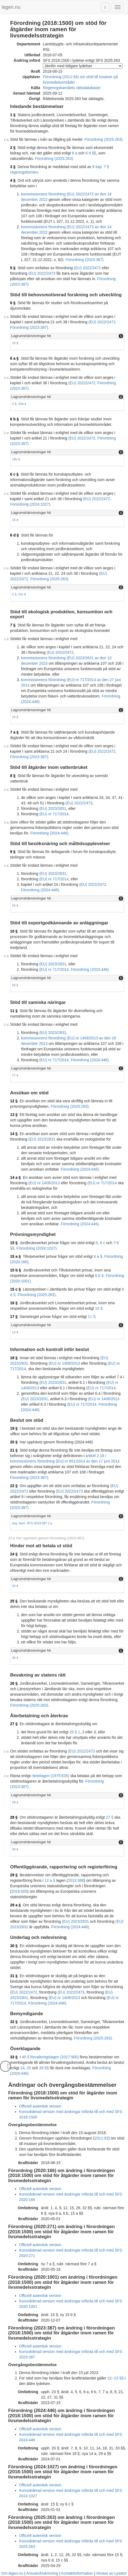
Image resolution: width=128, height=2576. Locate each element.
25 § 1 (74, 1732)
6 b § (14, 419)
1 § (12, 115)
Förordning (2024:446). (49, 833)
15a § (22, 403)
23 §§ (119, 2378)
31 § (13, 1976)
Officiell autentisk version (40, 2106)
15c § (22, 594)
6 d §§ (90, 153)
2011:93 (101, 2138)
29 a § (15, 1905)
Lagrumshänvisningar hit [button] (31, 336)
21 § (13, 1450)
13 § (13, 1114)
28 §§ (44, 2068)
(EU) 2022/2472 (87, 268)
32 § (13, 2022)
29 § (13, 1875)
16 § (15, 985)
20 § (13, 1442)
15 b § (15, 1270)
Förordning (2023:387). (85, 259)
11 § (13, 1011)
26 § (13, 1683)
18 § (13, 1358)
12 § (13, 1101)
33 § (15, 1585)
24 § (13, 1554)
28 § (15, 1802)
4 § (12, 180)
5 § (12, 268)
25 (29, 2068)
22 (110, 2378)
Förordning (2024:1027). (30, 504)
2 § (12, 147)
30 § (13, 1946)
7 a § (14, 732)
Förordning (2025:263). (103, 139)
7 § (12, 625)
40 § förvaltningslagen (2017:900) (50, 2057)
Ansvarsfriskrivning (42, 2573)
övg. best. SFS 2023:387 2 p (32, 1523)
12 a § (49, 1880)
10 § (13, 931)
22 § (13, 1486)
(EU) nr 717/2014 (54, 814)
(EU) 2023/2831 (52, 808)
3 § (12, 167)
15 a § (15, 1256)
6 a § (14, 358)
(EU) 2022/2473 (41, 273)
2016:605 (19, 1891)
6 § (12, 303)
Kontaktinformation (77, 2573)
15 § (15, 343)
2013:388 (76, 1880)
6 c (102, 1243)
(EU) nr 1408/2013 (44, 1183)
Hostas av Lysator (111, 2573)
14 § (13, 1134)
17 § (15, 1075)
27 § (13, 1724)
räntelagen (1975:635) (50, 1776)
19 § (13, 1428)
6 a (74, 153)
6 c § (14, 474)
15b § (16, 459)
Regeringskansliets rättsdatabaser (72, 88)
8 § (12, 775)
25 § (13, 1601)
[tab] (67, 336)
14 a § (15, 1177)
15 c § (15, 1289)
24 (22, 2068)
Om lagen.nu (12, 2573)
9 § (12, 851)
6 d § (14, 535)
